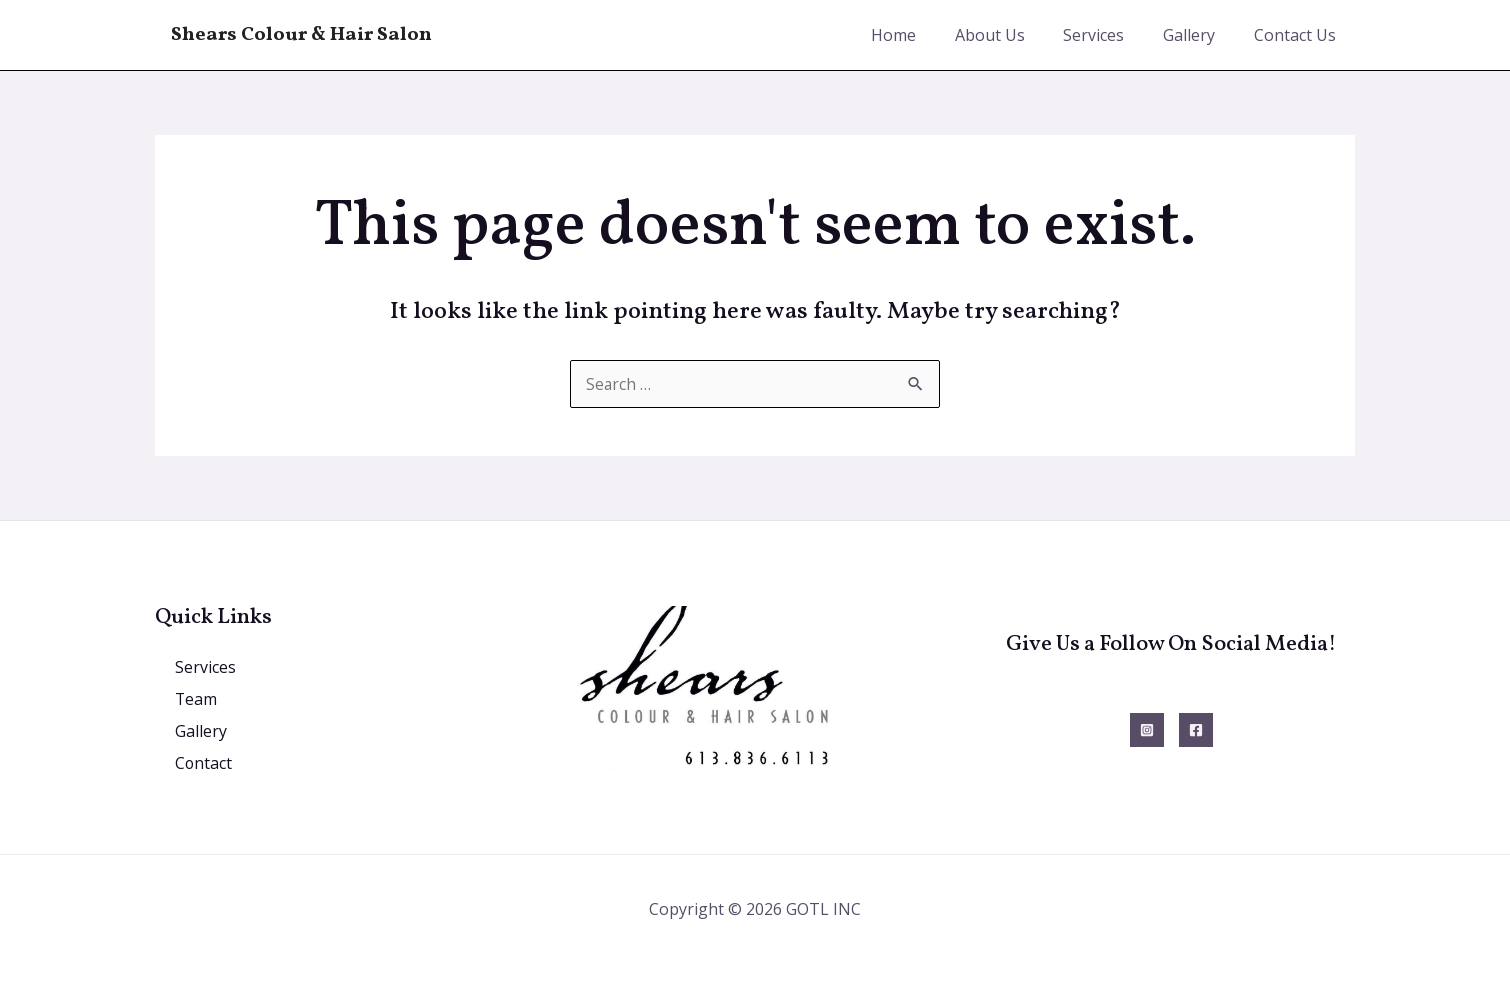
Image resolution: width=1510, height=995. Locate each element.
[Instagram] (1147, 730)
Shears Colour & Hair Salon (301, 35)
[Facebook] (1196, 730)
